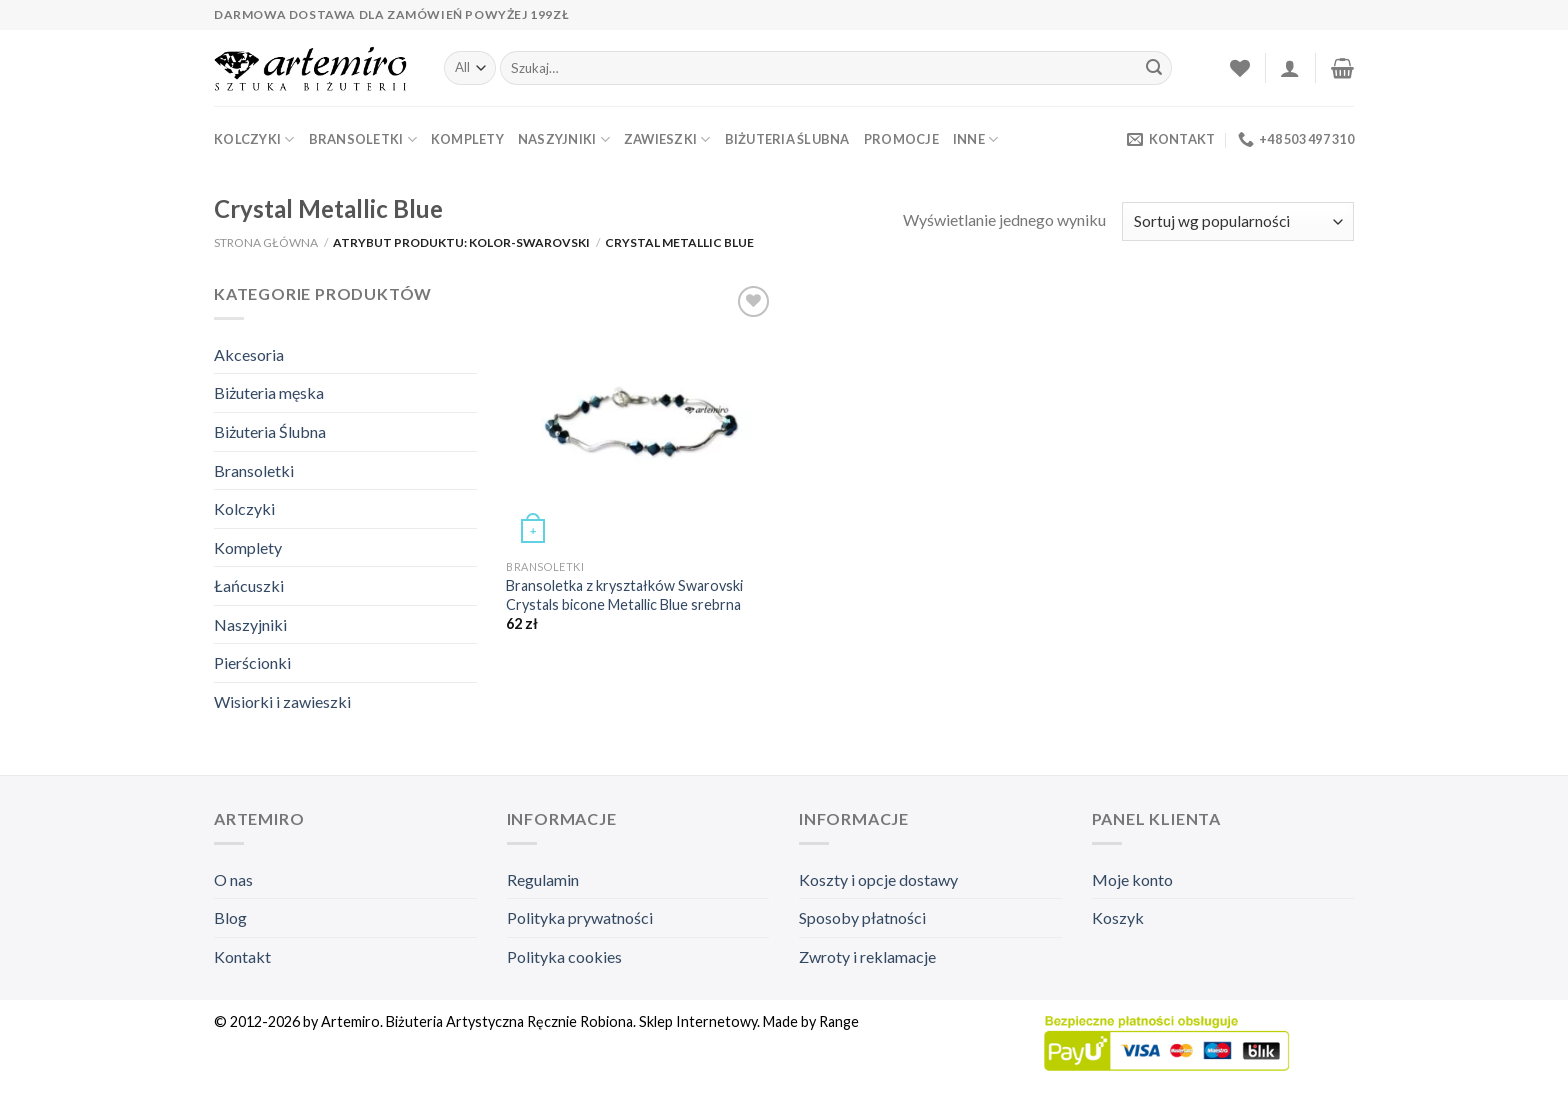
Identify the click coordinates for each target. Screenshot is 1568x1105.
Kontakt (242, 956)
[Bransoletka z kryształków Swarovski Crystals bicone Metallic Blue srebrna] (641, 416)
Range (839, 1021)
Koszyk (1118, 917)
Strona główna (266, 242)
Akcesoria (249, 354)
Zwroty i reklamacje (867, 956)
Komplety (467, 139)
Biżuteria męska (269, 392)
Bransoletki (363, 139)
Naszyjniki (564, 139)
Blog (230, 917)
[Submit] (1154, 68)
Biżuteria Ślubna (787, 139)
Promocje (901, 139)
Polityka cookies (564, 956)
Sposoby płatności (862, 917)
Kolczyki (254, 139)
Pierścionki (252, 662)
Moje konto (1132, 879)
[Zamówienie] (1238, 221)
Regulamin (543, 879)
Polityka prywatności (580, 917)
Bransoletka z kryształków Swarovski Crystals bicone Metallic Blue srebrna (624, 595)
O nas (233, 879)
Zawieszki (667, 139)
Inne (975, 139)
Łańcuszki (249, 585)
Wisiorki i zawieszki (282, 701)
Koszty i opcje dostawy (878, 879)
